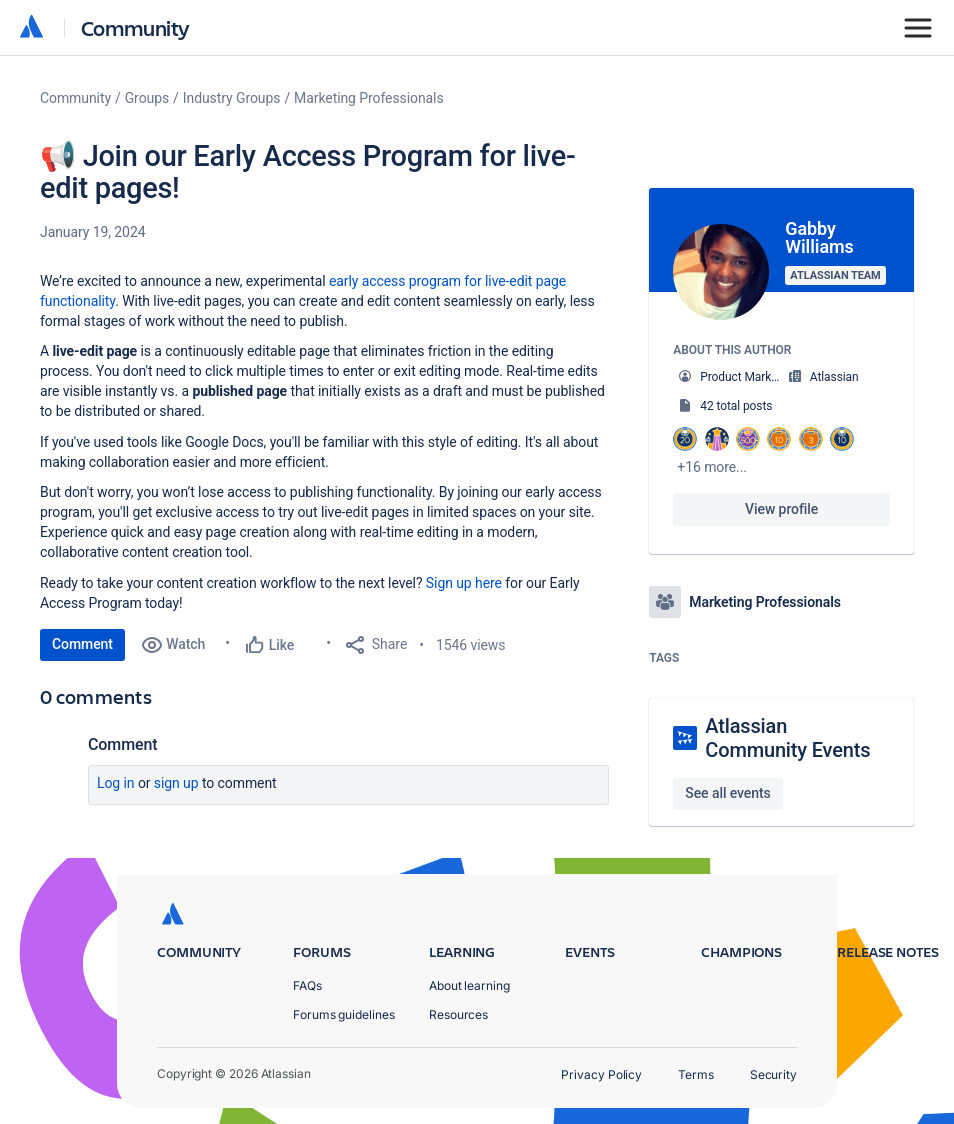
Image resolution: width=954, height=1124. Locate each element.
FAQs (307, 985)
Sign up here (464, 583)
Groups (147, 98)
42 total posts (736, 406)
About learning (469, 985)
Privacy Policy (601, 1074)
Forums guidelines (344, 1014)
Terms (696, 1074)
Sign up (176, 783)
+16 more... (712, 467)
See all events (727, 793)
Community (135, 27)
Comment (82, 644)
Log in (116, 783)
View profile (781, 509)
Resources (458, 1014)
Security (773, 1074)
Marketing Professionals (368, 98)
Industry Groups (232, 98)
